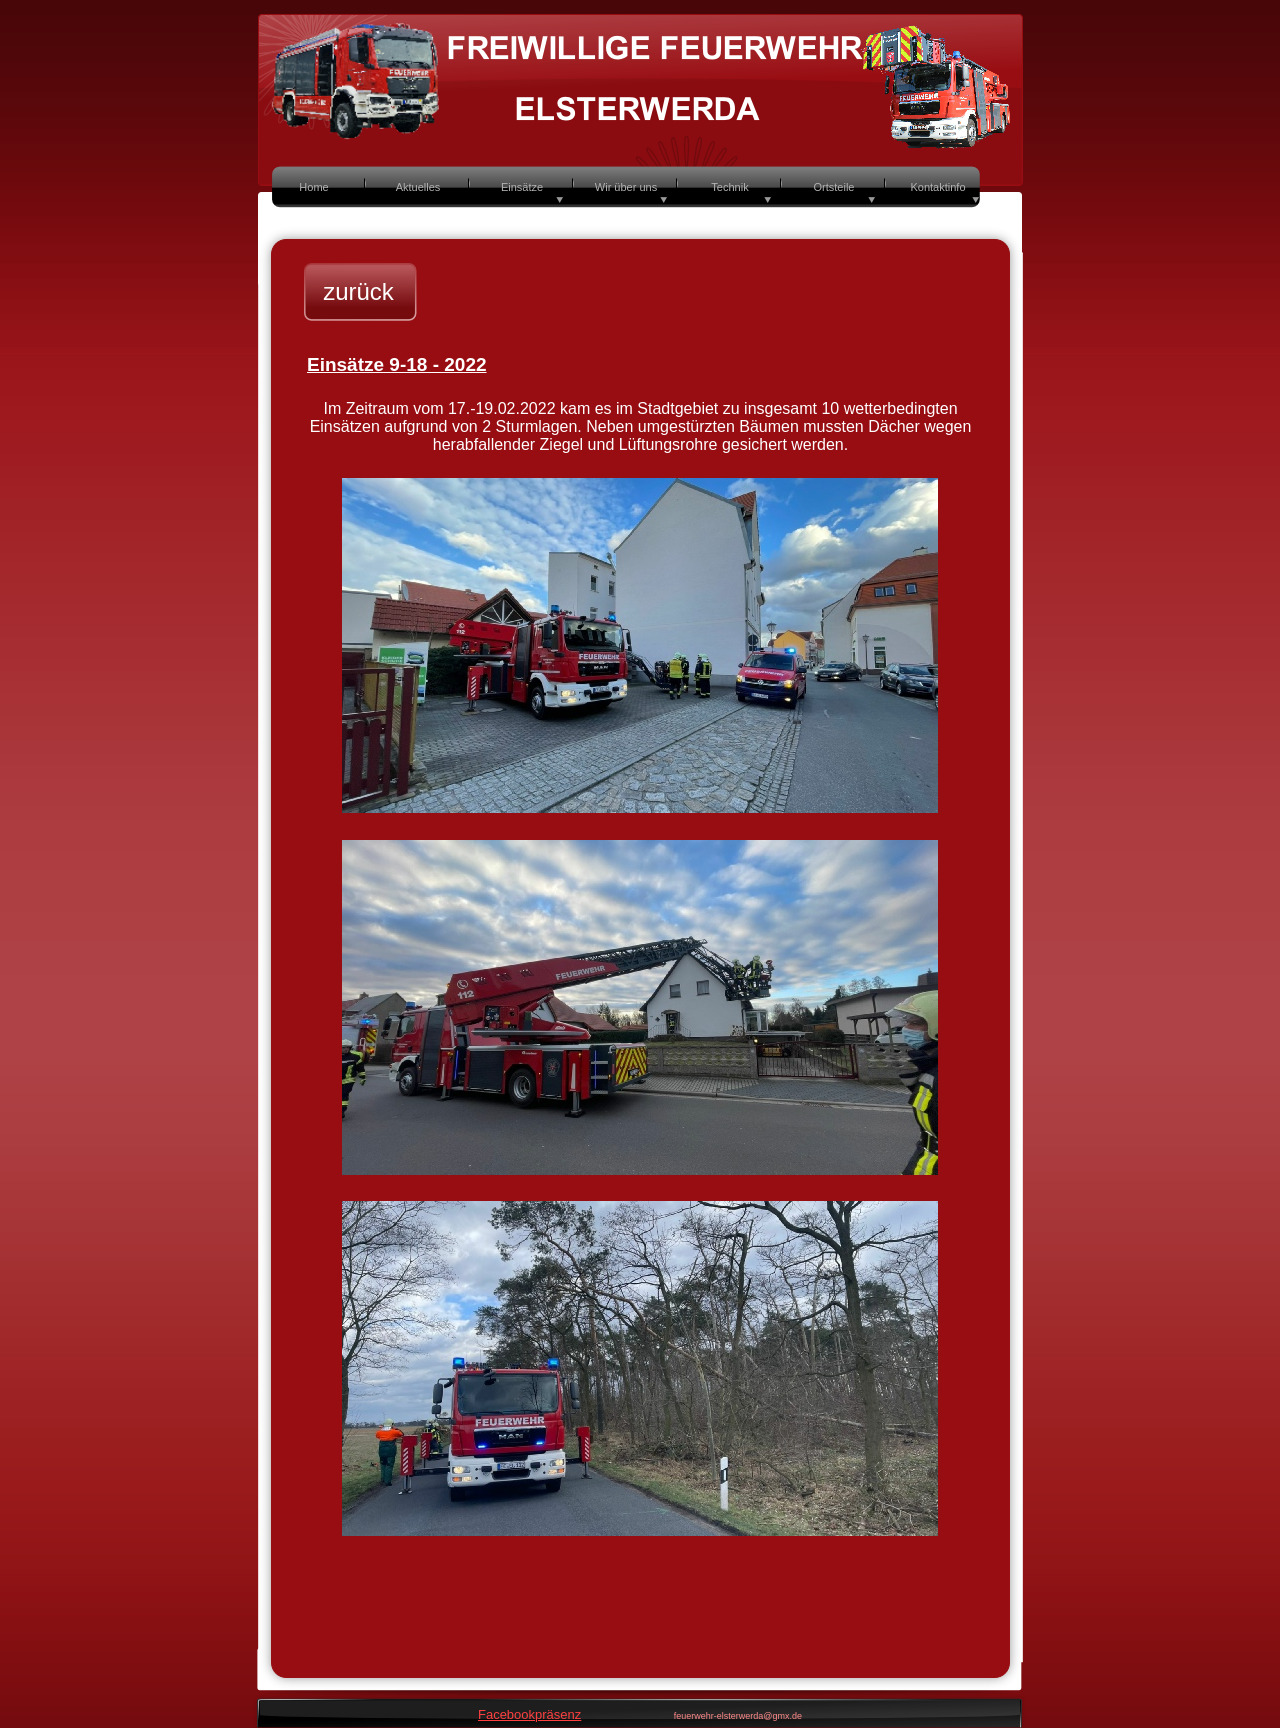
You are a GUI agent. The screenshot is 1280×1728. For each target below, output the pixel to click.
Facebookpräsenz (529, 1714)
